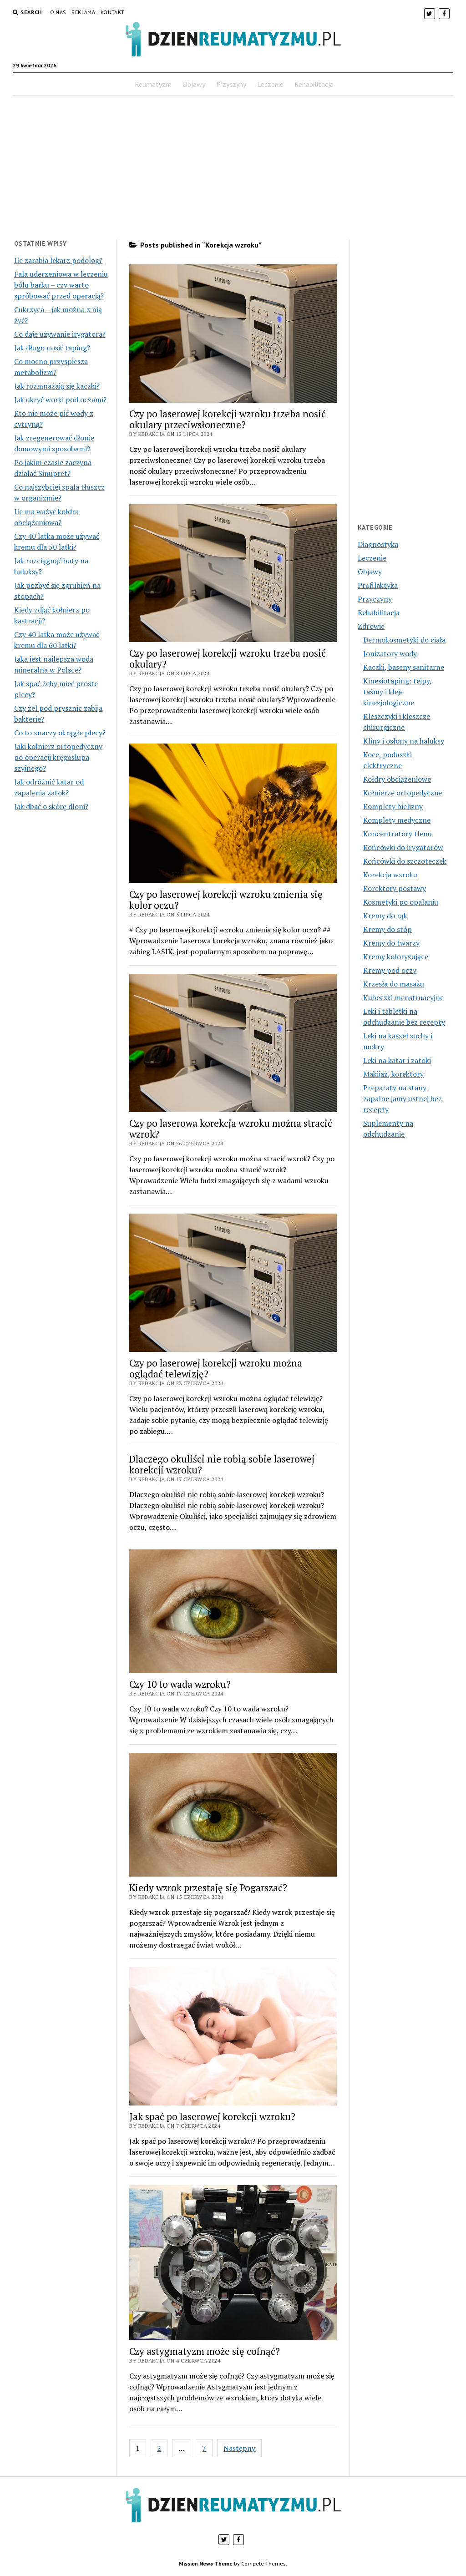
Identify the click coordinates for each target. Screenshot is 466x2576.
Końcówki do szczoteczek (404, 861)
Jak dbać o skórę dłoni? (51, 806)
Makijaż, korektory (393, 1074)
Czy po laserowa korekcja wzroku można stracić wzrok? (230, 1128)
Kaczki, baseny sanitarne (403, 667)
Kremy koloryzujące (395, 956)
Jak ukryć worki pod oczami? (60, 400)
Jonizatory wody (390, 653)
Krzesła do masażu (393, 984)
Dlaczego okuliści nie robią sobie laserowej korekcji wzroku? (221, 1464)
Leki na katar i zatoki (397, 1060)
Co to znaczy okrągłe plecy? (60, 733)
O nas (58, 12)
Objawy (193, 84)
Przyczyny (231, 84)
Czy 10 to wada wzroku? (180, 1684)
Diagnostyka (378, 544)
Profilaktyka (378, 585)
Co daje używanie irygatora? (60, 334)
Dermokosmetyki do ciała (404, 640)
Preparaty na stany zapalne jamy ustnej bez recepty (402, 1098)
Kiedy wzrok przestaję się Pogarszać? (208, 1887)
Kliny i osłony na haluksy (403, 741)
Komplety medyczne (397, 820)
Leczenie (270, 84)
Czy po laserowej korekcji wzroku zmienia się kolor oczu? (226, 899)
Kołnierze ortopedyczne (402, 793)
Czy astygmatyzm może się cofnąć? (204, 2351)
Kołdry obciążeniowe (397, 779)
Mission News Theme (206, 2563)
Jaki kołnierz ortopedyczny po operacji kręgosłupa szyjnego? (58, 757)
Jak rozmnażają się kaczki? (57, 386)
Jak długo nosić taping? (52, 348)
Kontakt (113, 12)
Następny (239, 2448)
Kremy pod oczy (389, 970)
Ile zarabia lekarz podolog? (58, 260)
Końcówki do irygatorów (403, 847)
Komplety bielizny (393, 806)
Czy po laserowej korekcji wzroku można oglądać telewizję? (215, 1368)
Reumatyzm (153, 84)
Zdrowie (371, 626)
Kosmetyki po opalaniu (400, 902)
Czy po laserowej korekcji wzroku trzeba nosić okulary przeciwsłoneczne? (227, 419)
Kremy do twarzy (391, 943)
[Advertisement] (233, 167)
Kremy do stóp (387, 929)
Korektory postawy (394, 888)
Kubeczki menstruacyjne (403, 997)
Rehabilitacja (314, 84)
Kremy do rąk (385, 916)
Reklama (83, 12)
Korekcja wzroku (390, 875)
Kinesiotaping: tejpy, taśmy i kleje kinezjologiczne (397, 692)
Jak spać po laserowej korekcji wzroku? (212, 2116)
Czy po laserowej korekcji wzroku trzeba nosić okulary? (227, 658)
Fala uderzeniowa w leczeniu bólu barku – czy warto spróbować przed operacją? (61, 285)
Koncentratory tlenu (397, 834)
